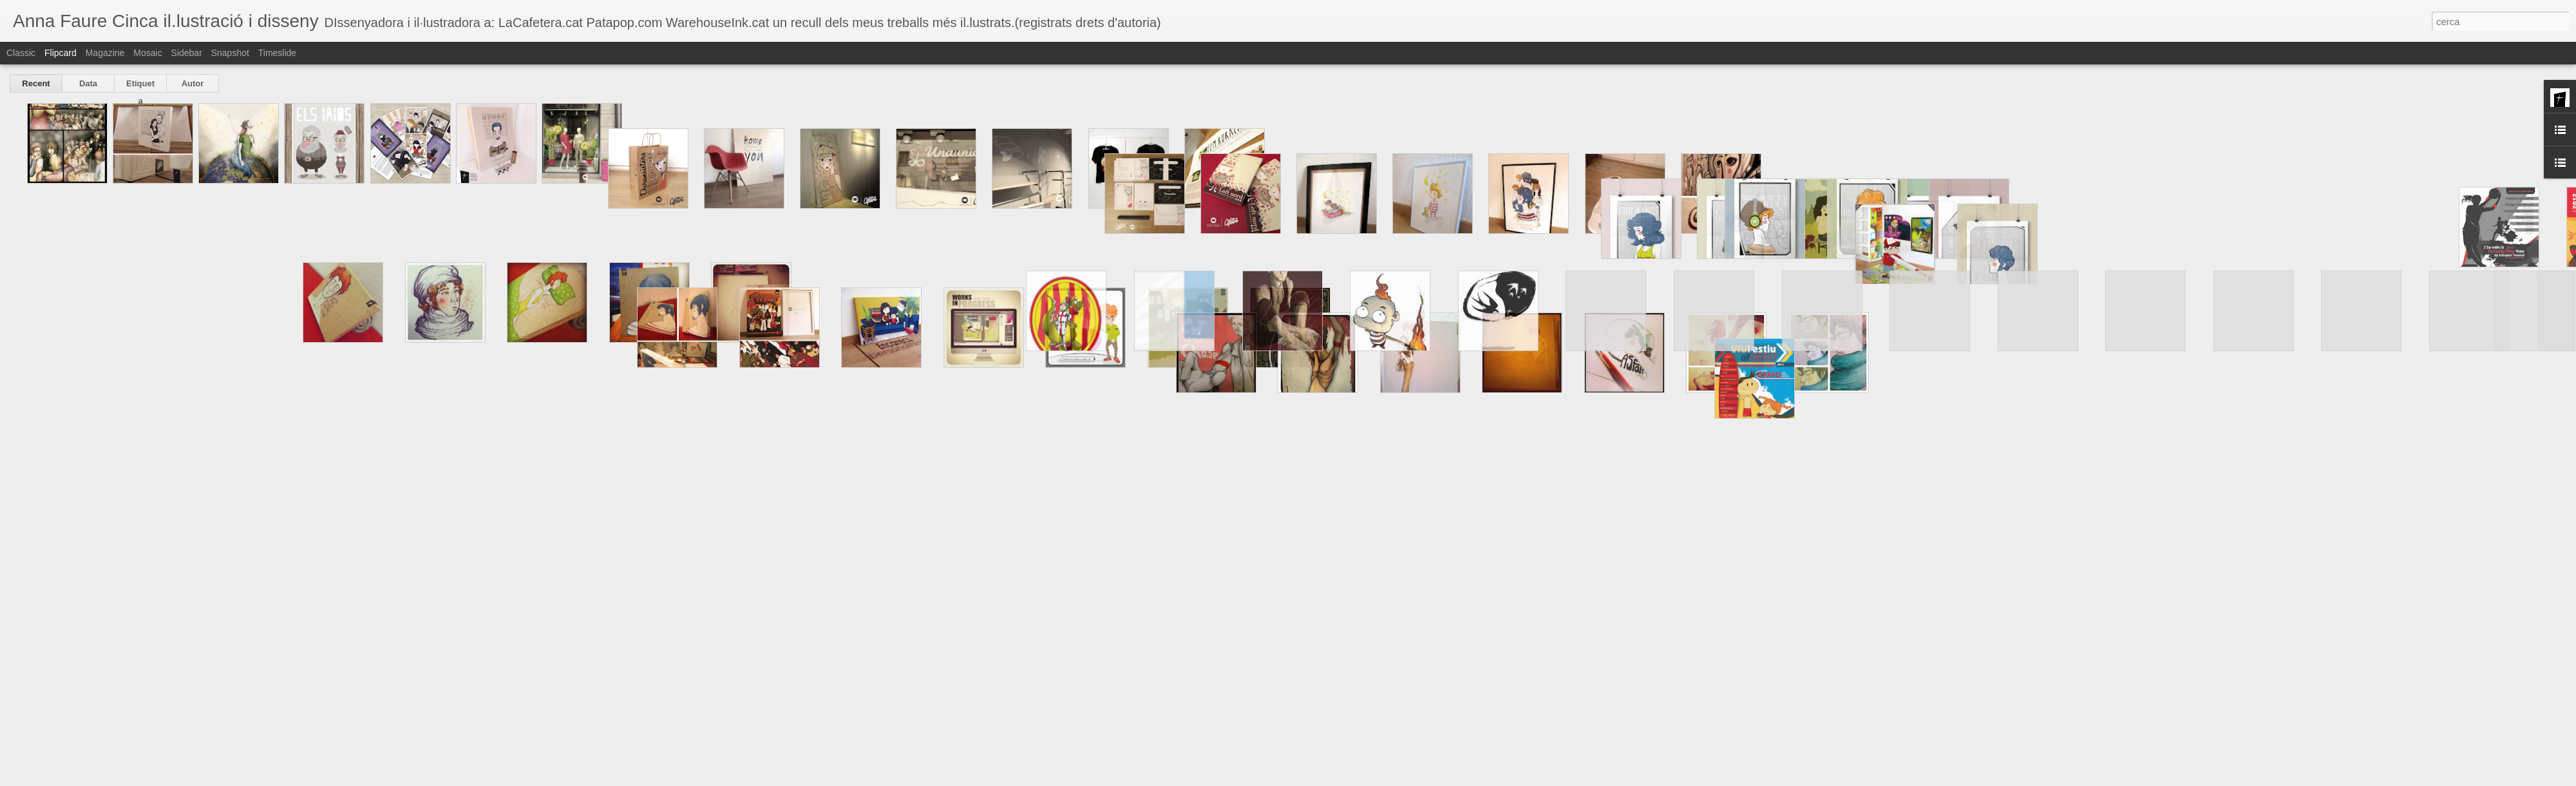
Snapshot (230, 53)
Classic (20, 53)
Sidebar (186, 53)
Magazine (105, 53)
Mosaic (147, 53)
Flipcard (60, 53)
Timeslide (277, 53)
